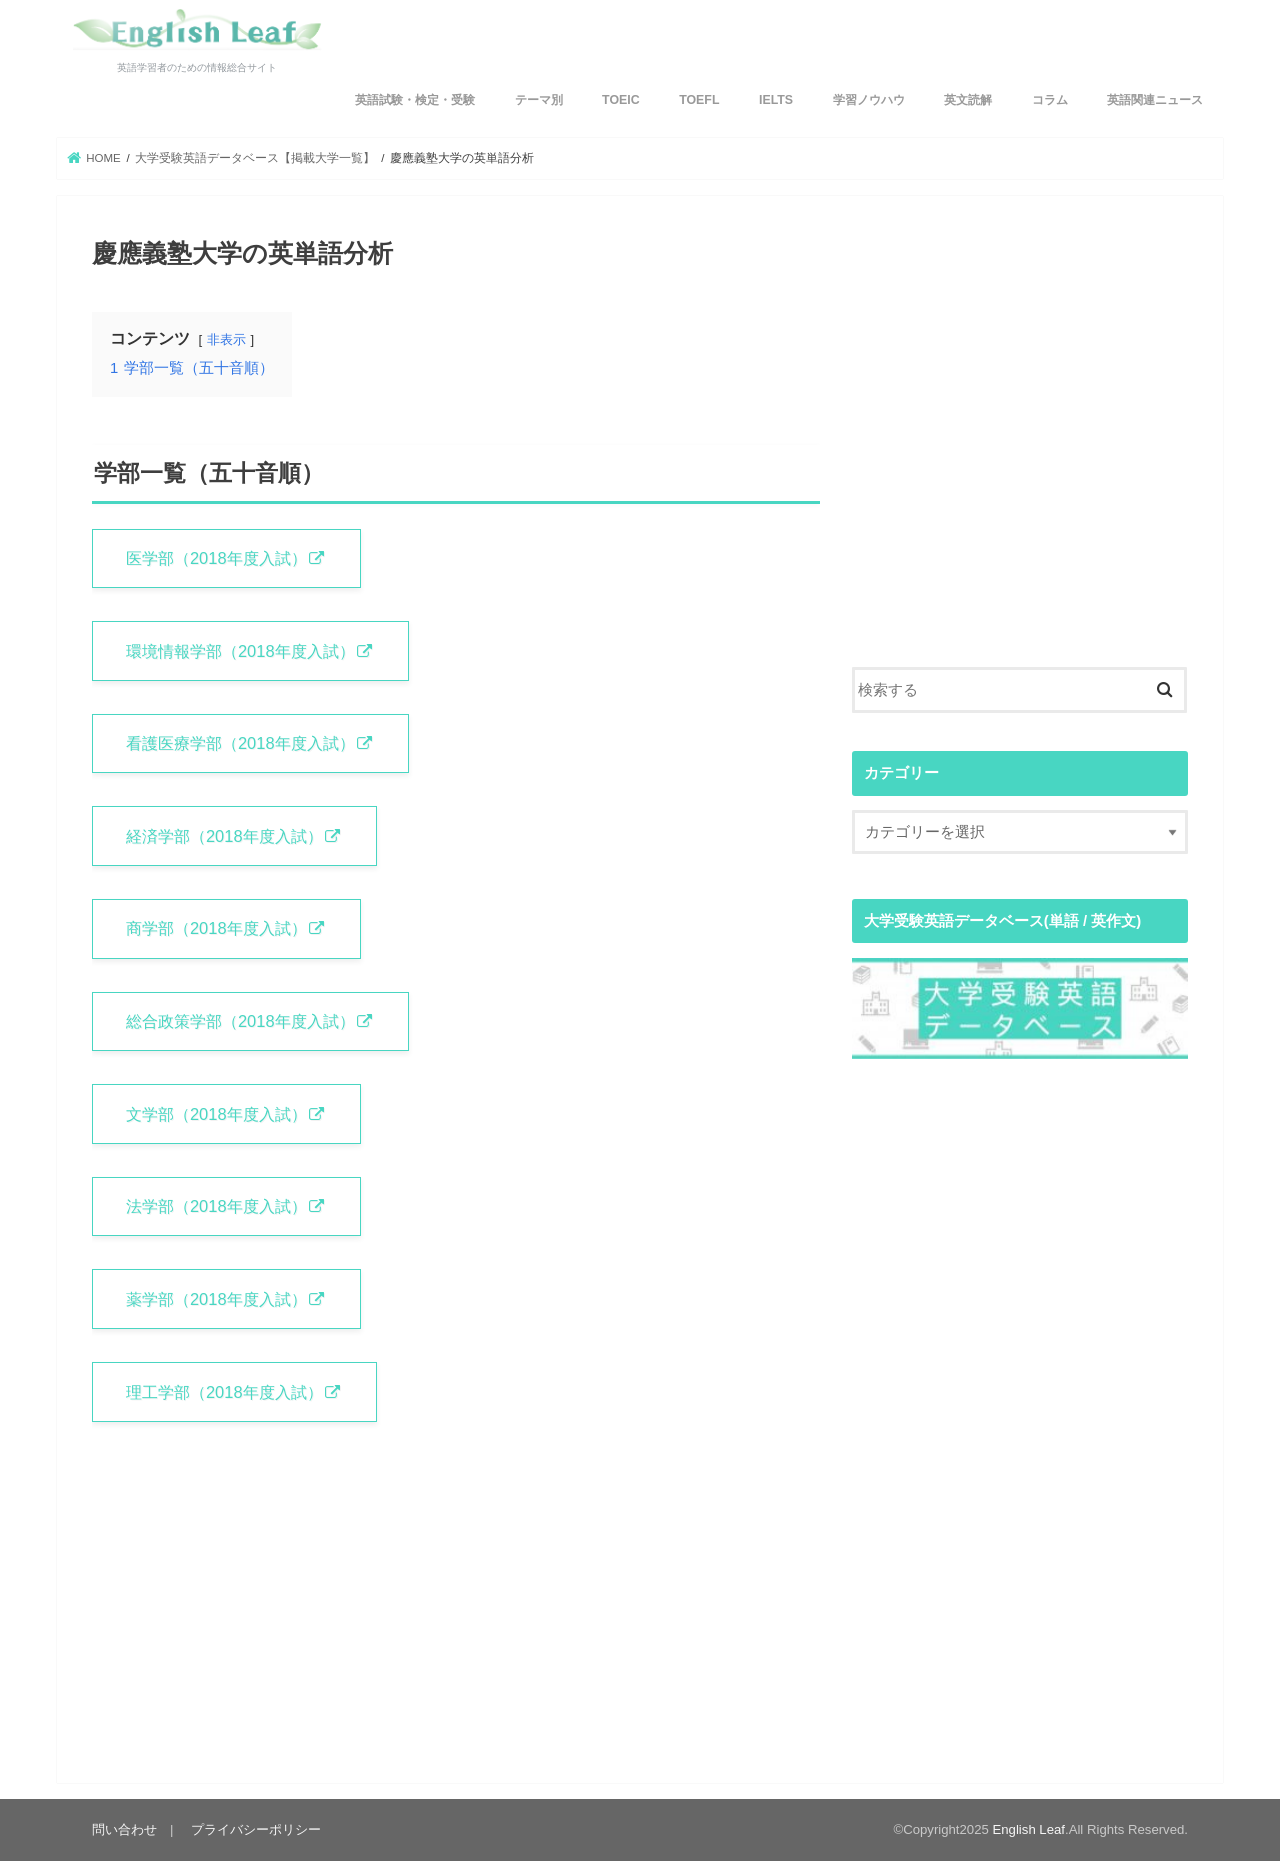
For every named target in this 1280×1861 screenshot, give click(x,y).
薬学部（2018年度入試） (216, 1299)
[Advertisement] (1020, 460)
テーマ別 (539, 100)
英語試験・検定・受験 (415, 100)
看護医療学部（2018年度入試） (240, 743)
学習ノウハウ (869, 100)
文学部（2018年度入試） (216, 1114)
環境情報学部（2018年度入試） (240, 651)
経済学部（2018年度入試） (224, 836)
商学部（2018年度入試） (216, 928)
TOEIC (621, 100)
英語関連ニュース (1155, 100)
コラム (1050, 100)
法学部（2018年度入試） (216, 1206)
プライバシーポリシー (256, 1829)
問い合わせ (124, 1829)
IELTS (776, 100)
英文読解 (968, 100)
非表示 (226, 339)
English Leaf (1029, 1829)
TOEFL (699, 100)
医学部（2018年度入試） (216, 558)
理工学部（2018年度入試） (224, 1392)
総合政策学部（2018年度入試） (240, 1021)
